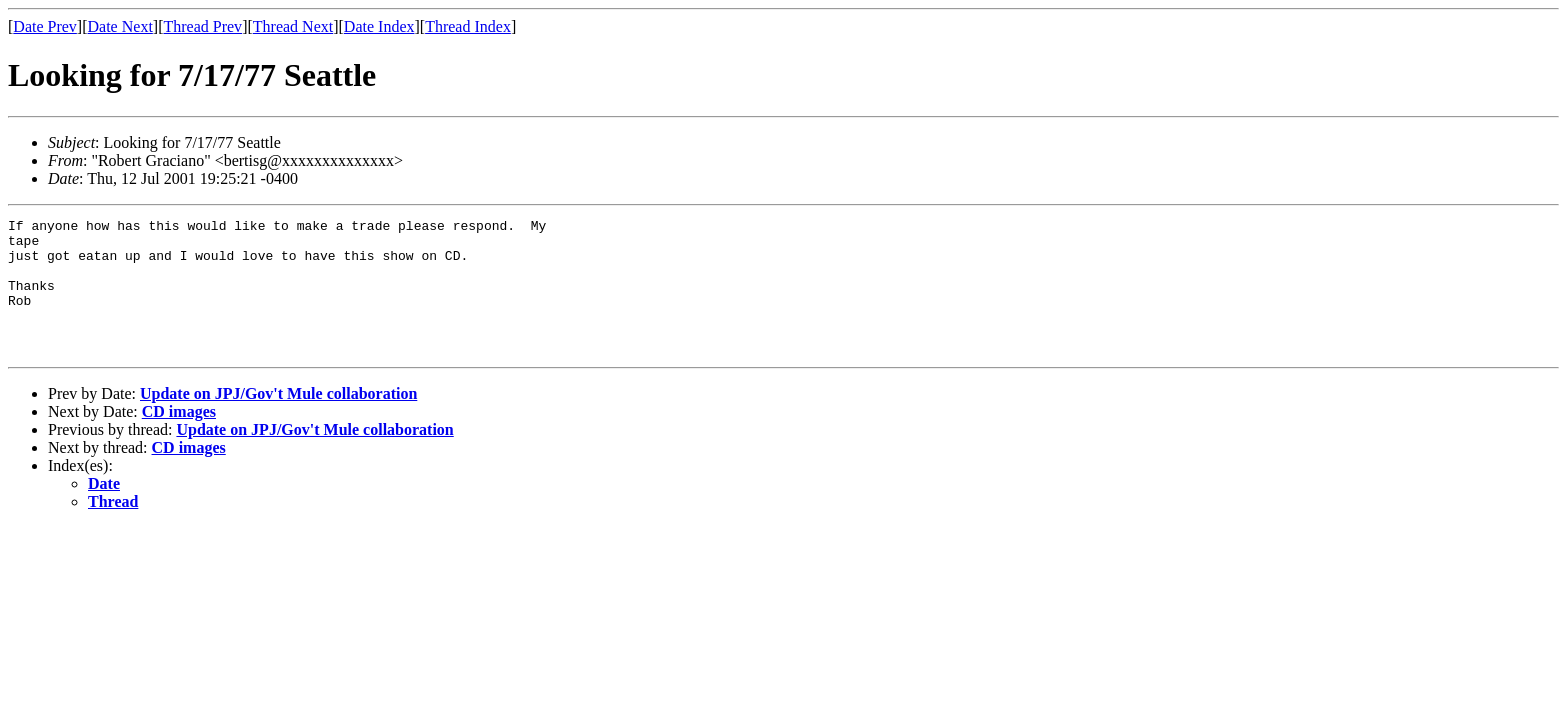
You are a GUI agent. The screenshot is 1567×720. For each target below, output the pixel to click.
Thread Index (468, 26)
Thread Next (293, 26)
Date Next (120, 26)
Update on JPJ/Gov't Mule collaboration (278, 420)
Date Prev (45, 26)
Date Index (379, 26)
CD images (179, 438)
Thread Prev (202, 26)
